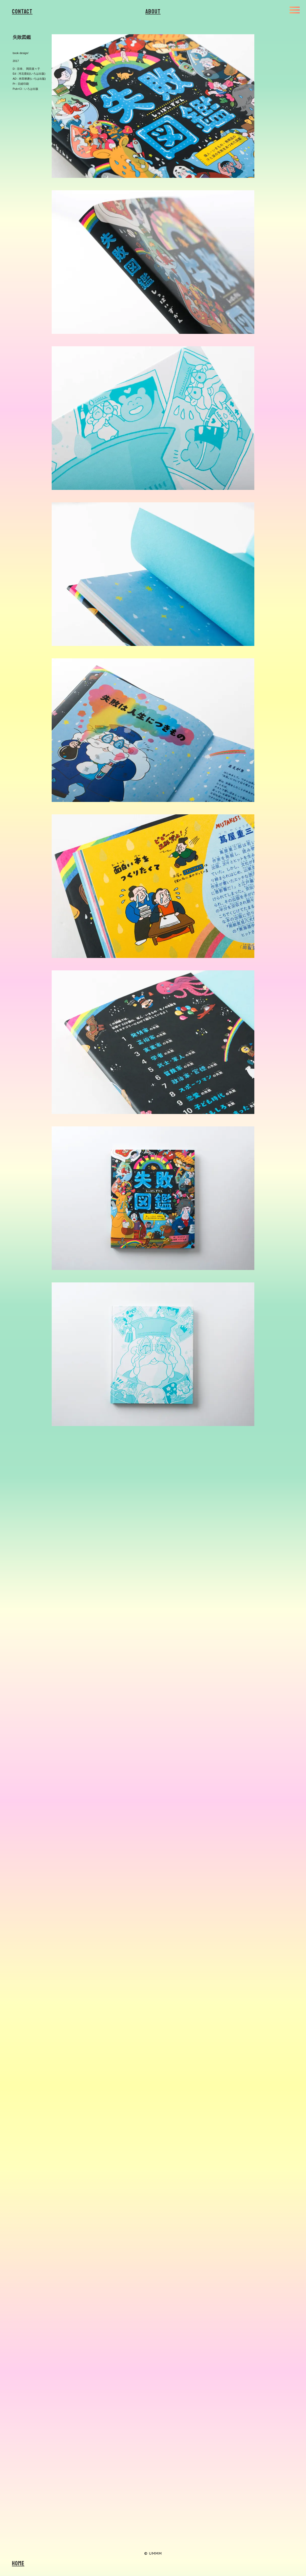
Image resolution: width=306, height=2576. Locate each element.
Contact (22, 11)
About (153, 11)
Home (18, 2563)
